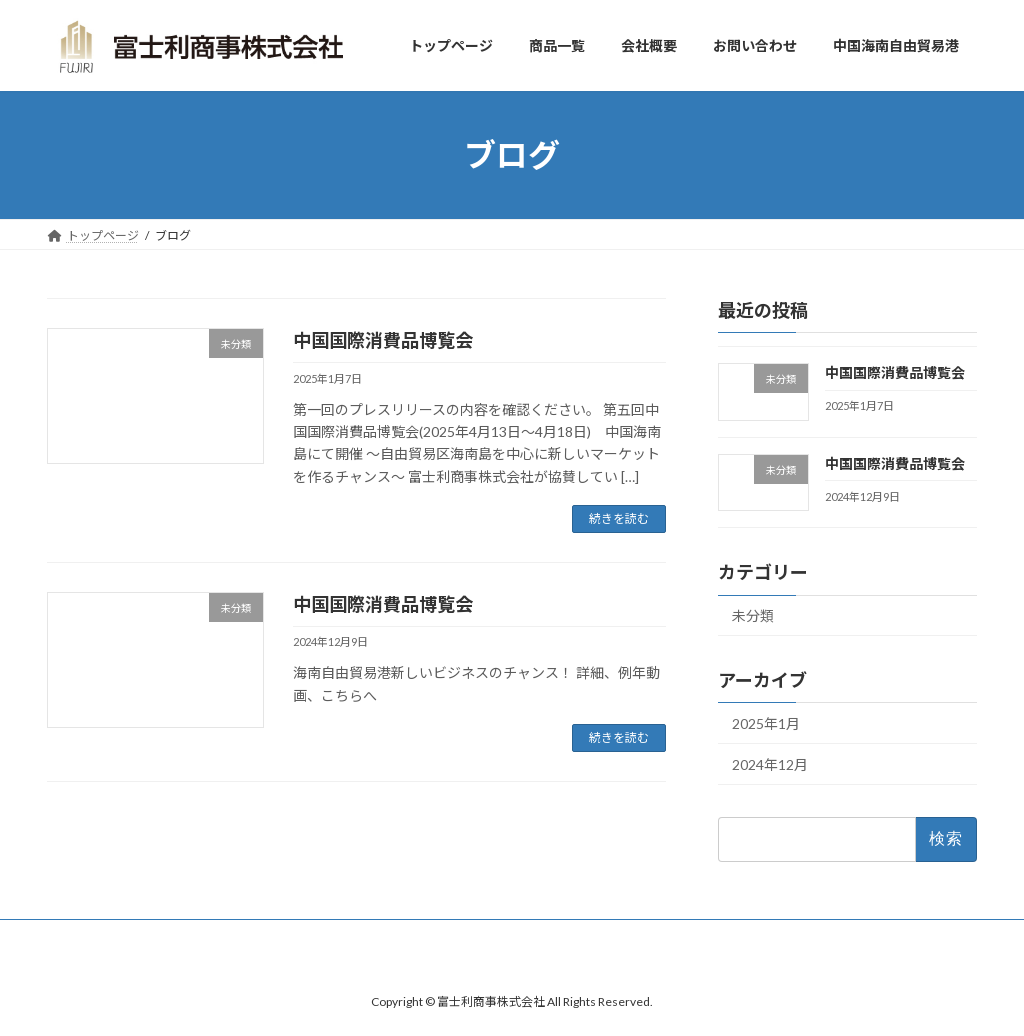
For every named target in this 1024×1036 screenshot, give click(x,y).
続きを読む (619, 518)
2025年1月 (766, 724)
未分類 (753, 616)
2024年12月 (770, 764)
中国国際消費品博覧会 (383, 340)
